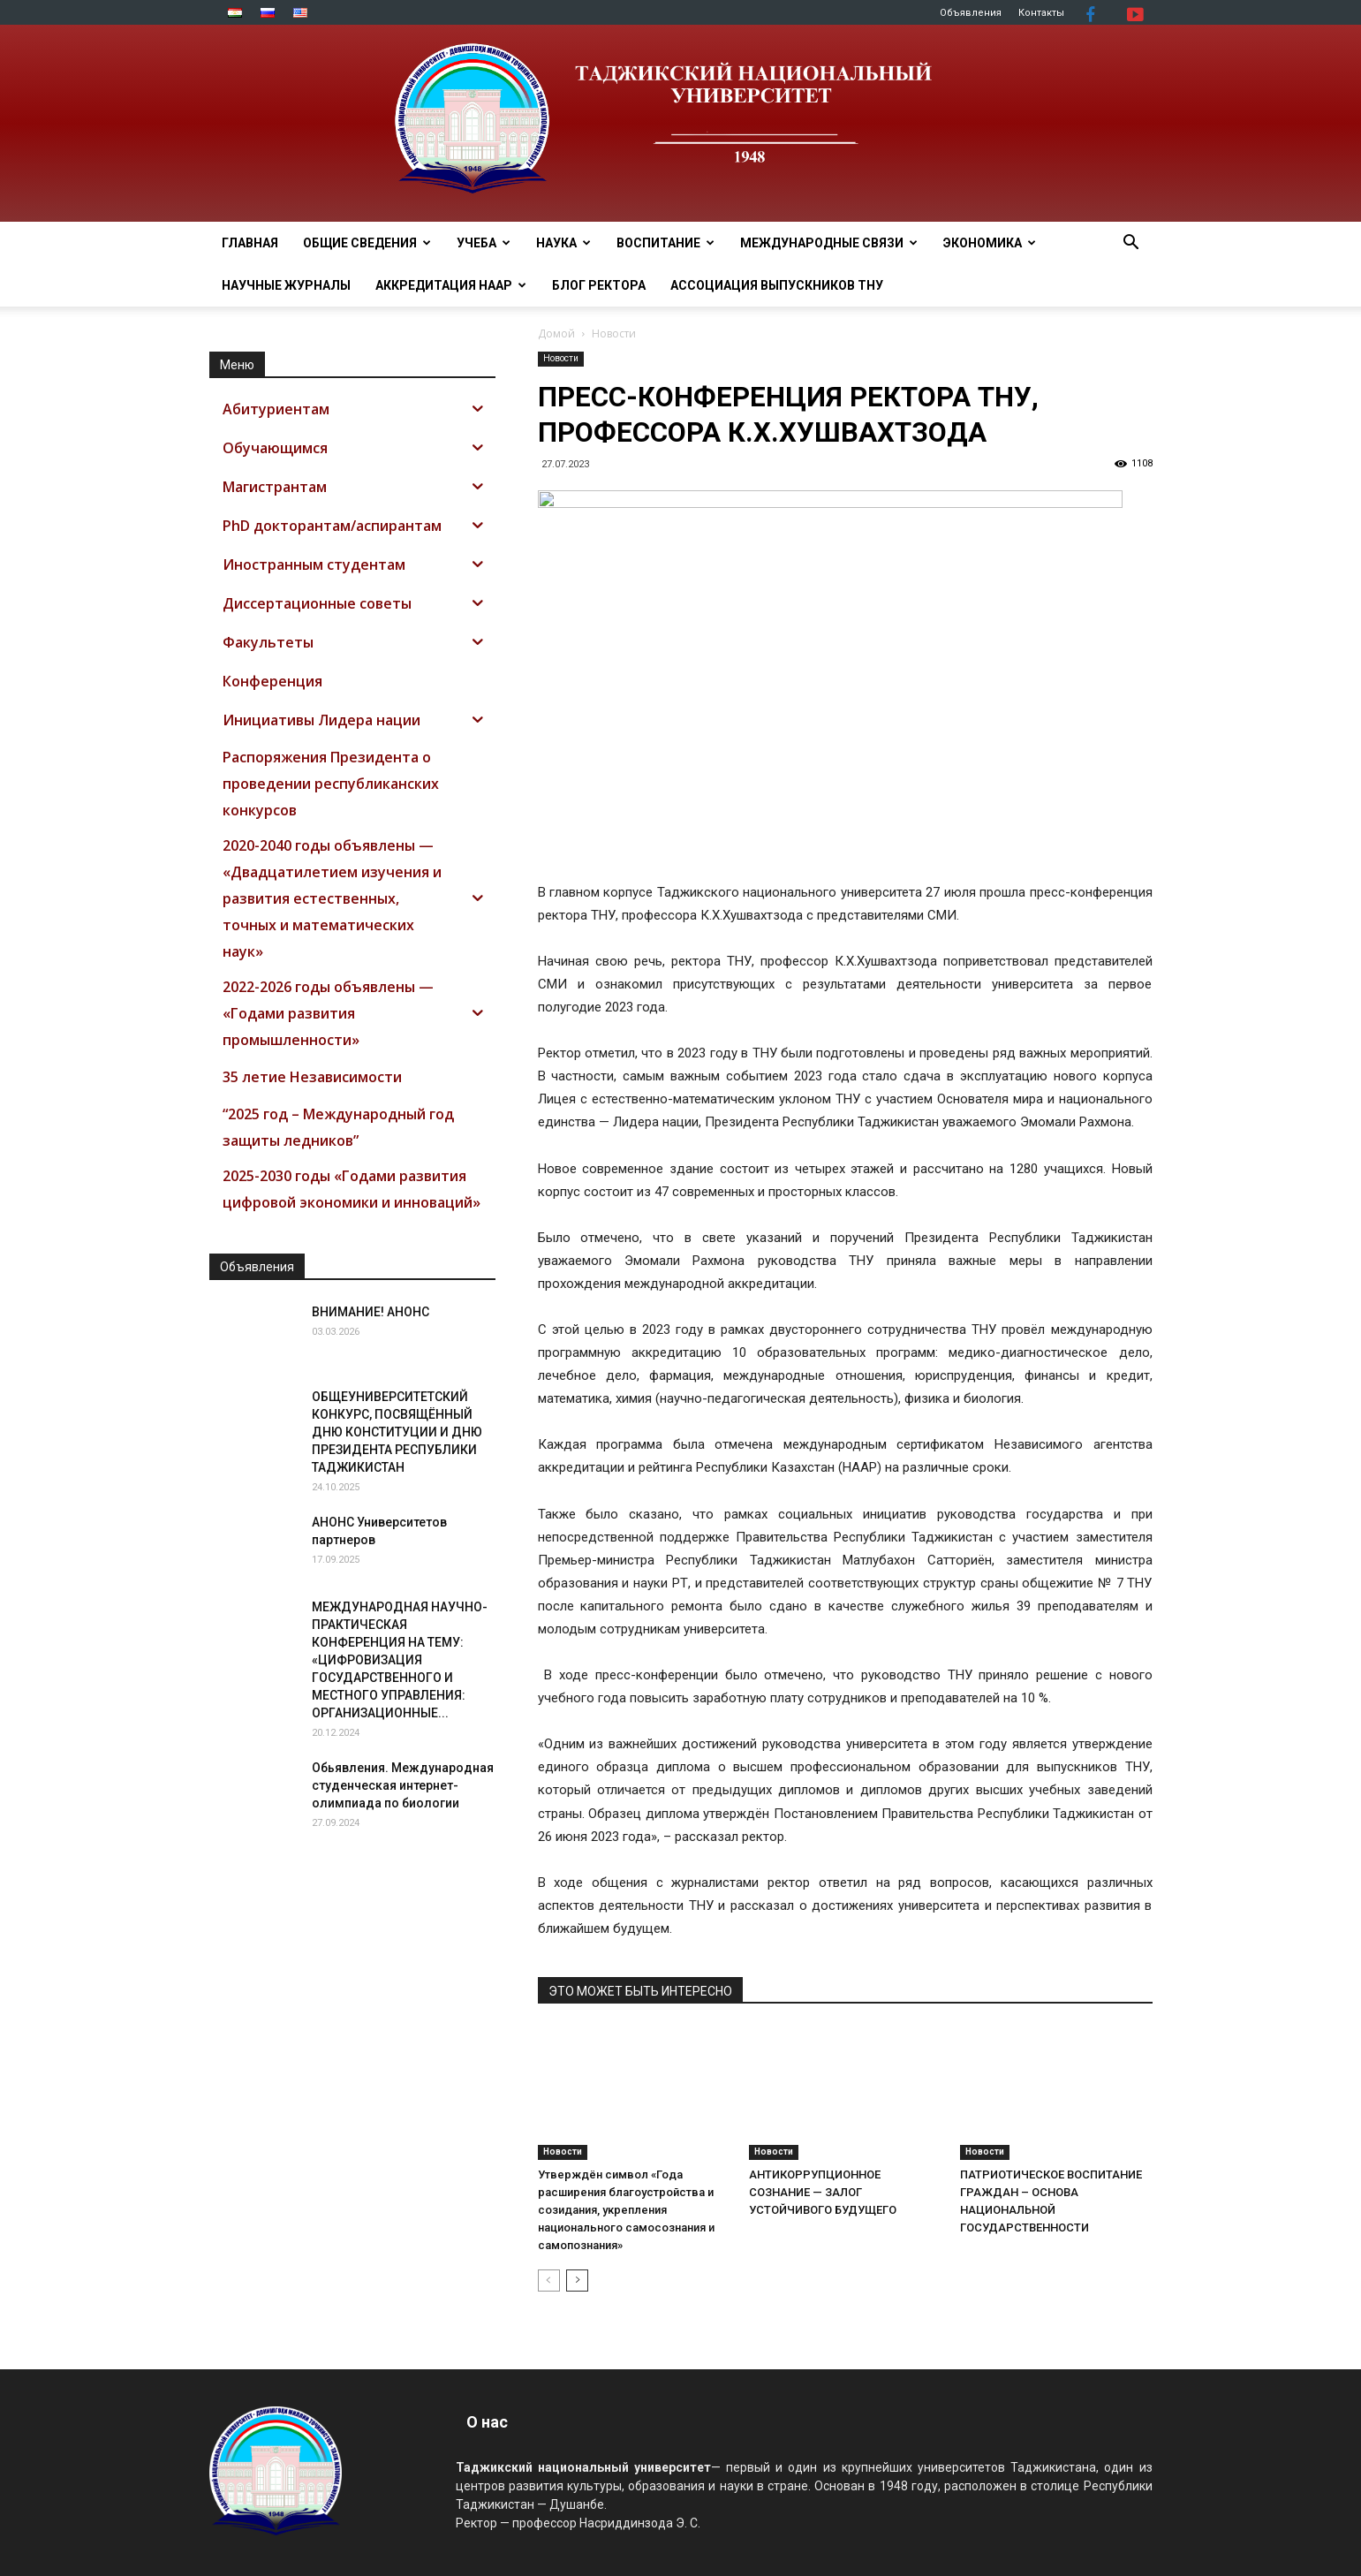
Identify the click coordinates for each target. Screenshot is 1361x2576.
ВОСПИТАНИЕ (665, 243)
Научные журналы (286, 285)
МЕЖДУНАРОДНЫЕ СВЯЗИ (829, 243)
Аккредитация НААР (450, 285)
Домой (556, 333)
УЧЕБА (483, 243)
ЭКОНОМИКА (989, 243)
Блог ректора (599, 285)
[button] (1131, 244)
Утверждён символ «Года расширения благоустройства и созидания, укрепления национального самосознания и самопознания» (626, 2210)
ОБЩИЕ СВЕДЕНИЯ (367, 243)
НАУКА (563, 243)
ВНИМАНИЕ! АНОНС (370, 1312)
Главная (250, 243)
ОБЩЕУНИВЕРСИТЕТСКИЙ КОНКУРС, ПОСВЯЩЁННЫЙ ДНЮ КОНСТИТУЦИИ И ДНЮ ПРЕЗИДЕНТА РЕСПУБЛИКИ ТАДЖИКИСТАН (397, 1432)
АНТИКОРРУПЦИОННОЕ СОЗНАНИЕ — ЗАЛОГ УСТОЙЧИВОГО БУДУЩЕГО (822, 2192)
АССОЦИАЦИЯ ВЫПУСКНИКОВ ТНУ (776, 285)
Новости (560, 358)
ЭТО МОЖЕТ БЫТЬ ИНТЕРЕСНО (640, 1991)
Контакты (1041, 13)
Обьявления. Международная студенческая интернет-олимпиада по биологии (403, 1785)
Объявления (971, 13)
